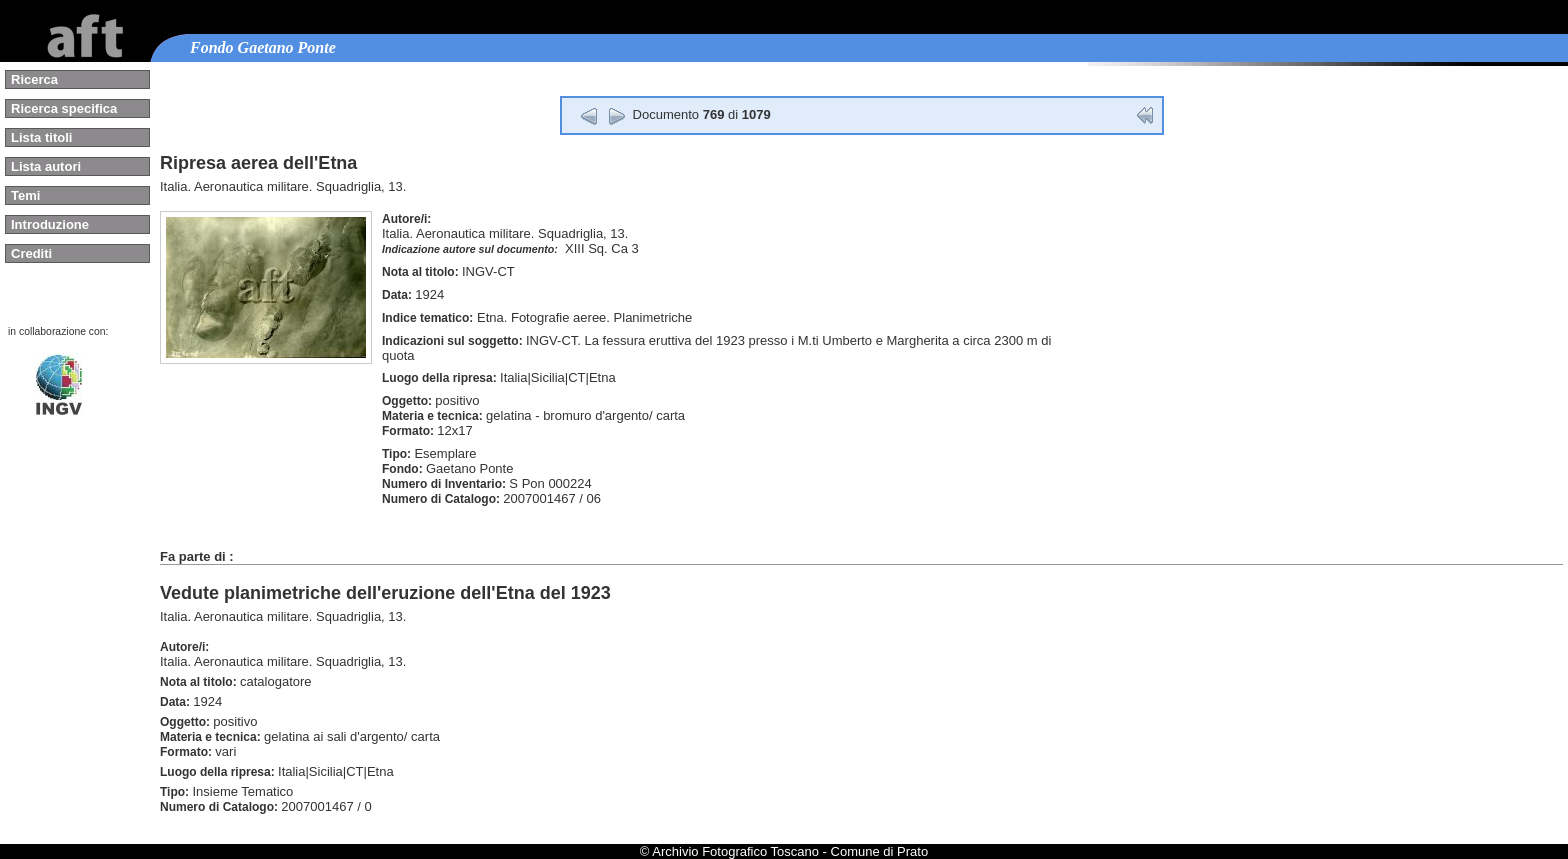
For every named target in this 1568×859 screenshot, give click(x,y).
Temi (25, 195)
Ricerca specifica (64, 108)
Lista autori (46, 166)
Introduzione (50, 224)
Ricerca (34, 79)
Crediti (31, 253)
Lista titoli (41, 137)
